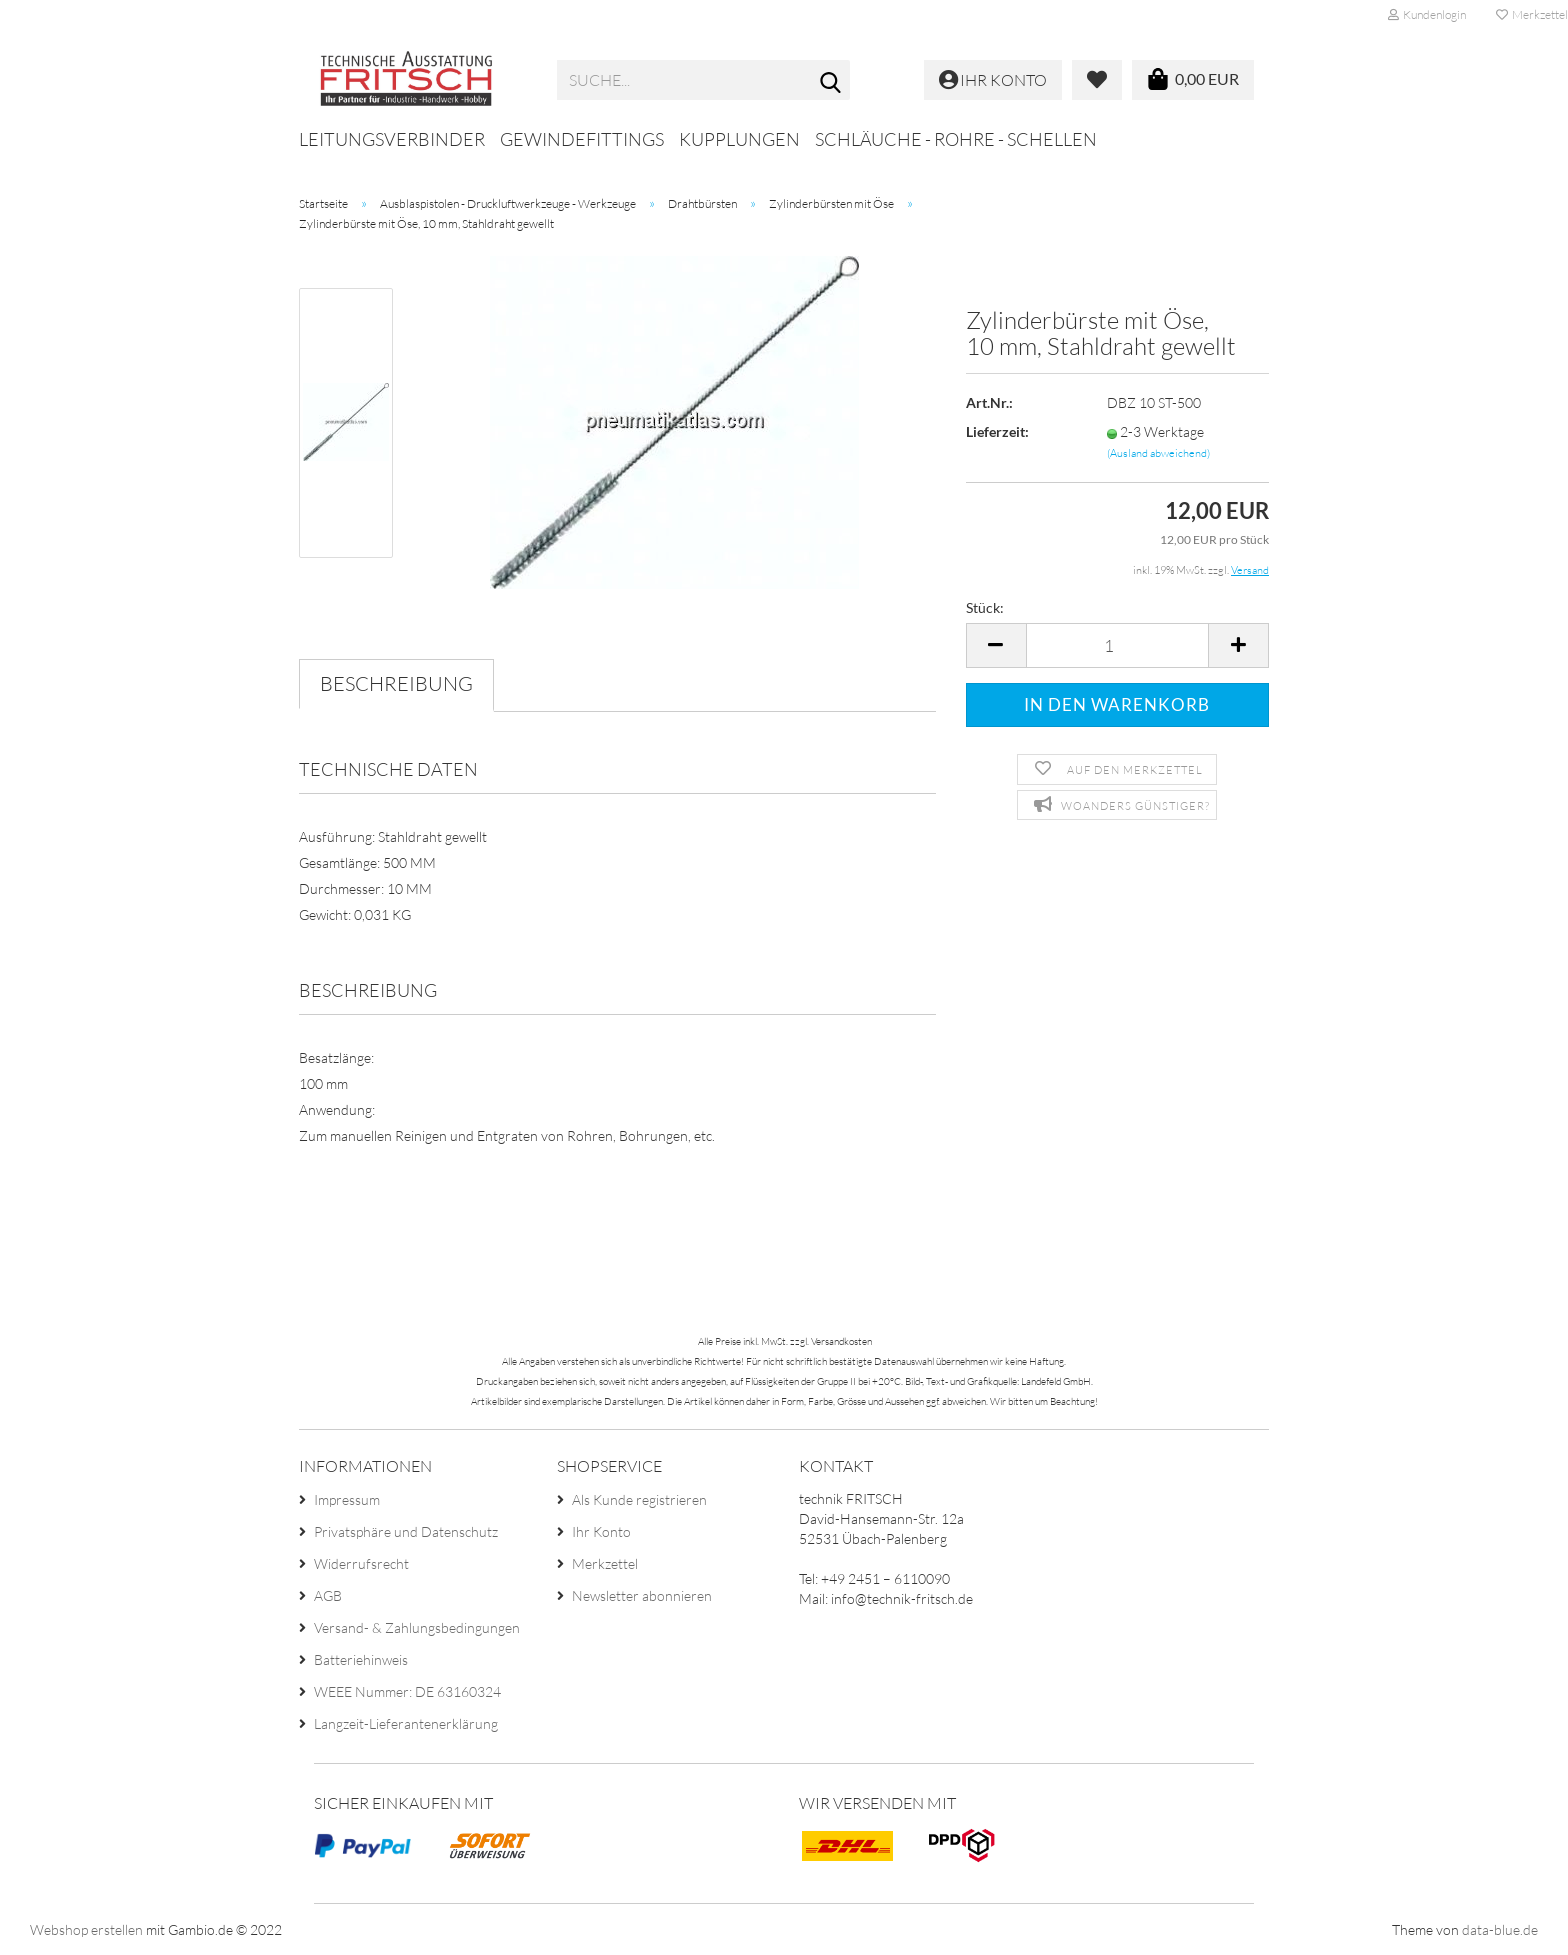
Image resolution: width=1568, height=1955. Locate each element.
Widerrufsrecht (361, 1563)
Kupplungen (739, 139)
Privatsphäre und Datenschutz (406, 1531)
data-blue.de (1500, 1929)
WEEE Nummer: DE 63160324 (407, 1691)
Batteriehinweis (361, 1659)
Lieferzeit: (997, 431)
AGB (328, 1595)
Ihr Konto (601, 1531)
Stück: (985, 607)
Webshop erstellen (86, 1929)
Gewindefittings (582, 139)
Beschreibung (396, 683)
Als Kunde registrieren (639, 1499)
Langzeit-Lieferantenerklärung (406, 1723)
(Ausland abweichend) (1158, 453)
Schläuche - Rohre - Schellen (956, 139)
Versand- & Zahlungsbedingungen (417, 1627)
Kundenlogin (1427, 14)
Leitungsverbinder (392, 139)
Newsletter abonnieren (642, 1595)
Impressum (347, 1499)
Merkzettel (605, 1563)
